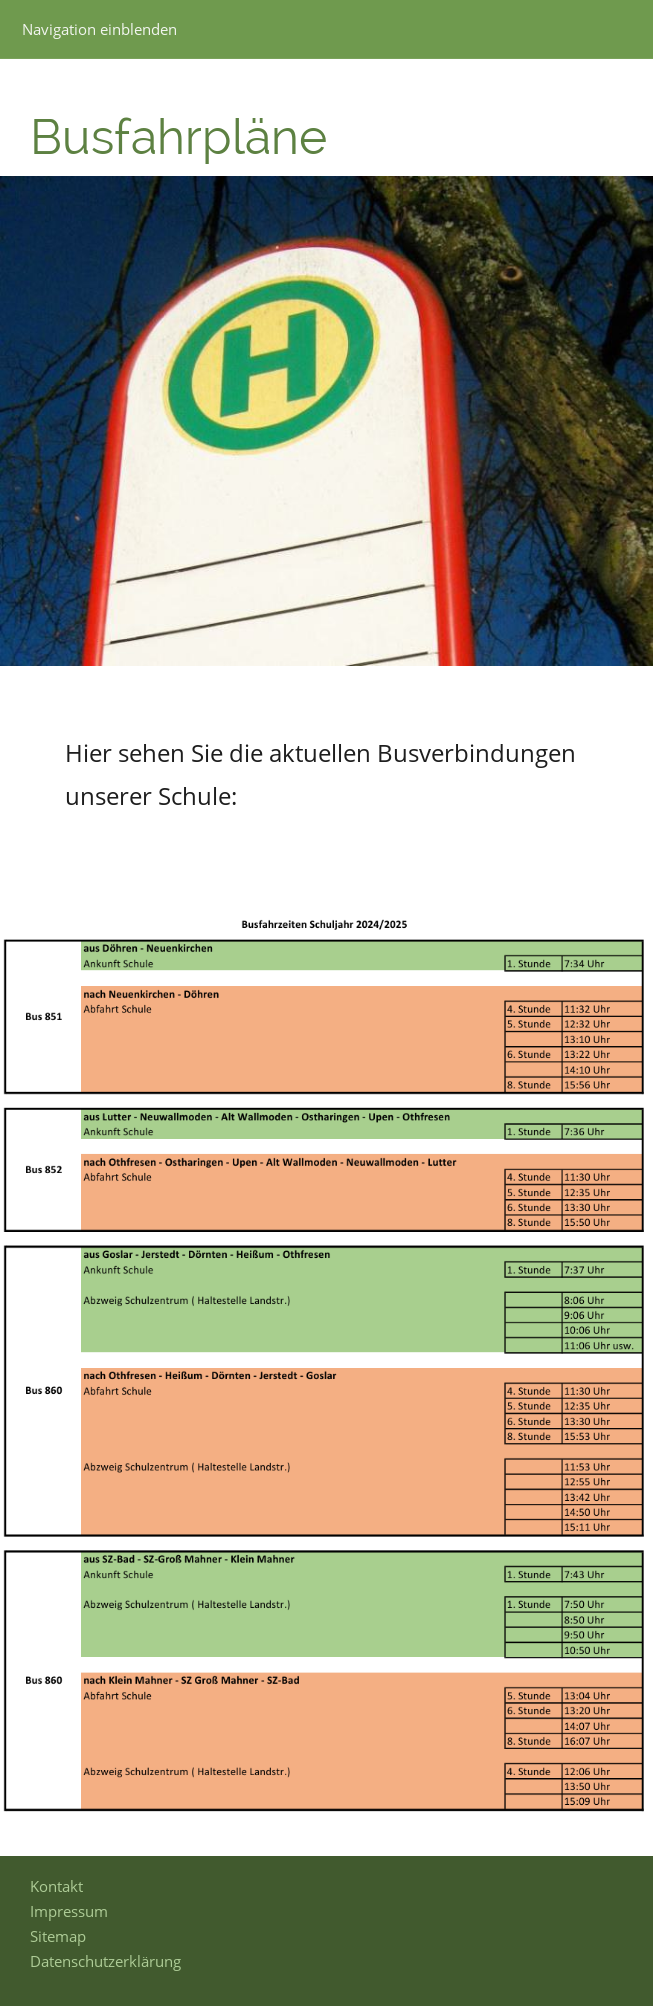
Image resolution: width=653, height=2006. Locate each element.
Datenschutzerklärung (105, 1961)
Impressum (69, 1911)
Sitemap (58, 1936)
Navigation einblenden (99, 29)
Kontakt (56, 1886)
